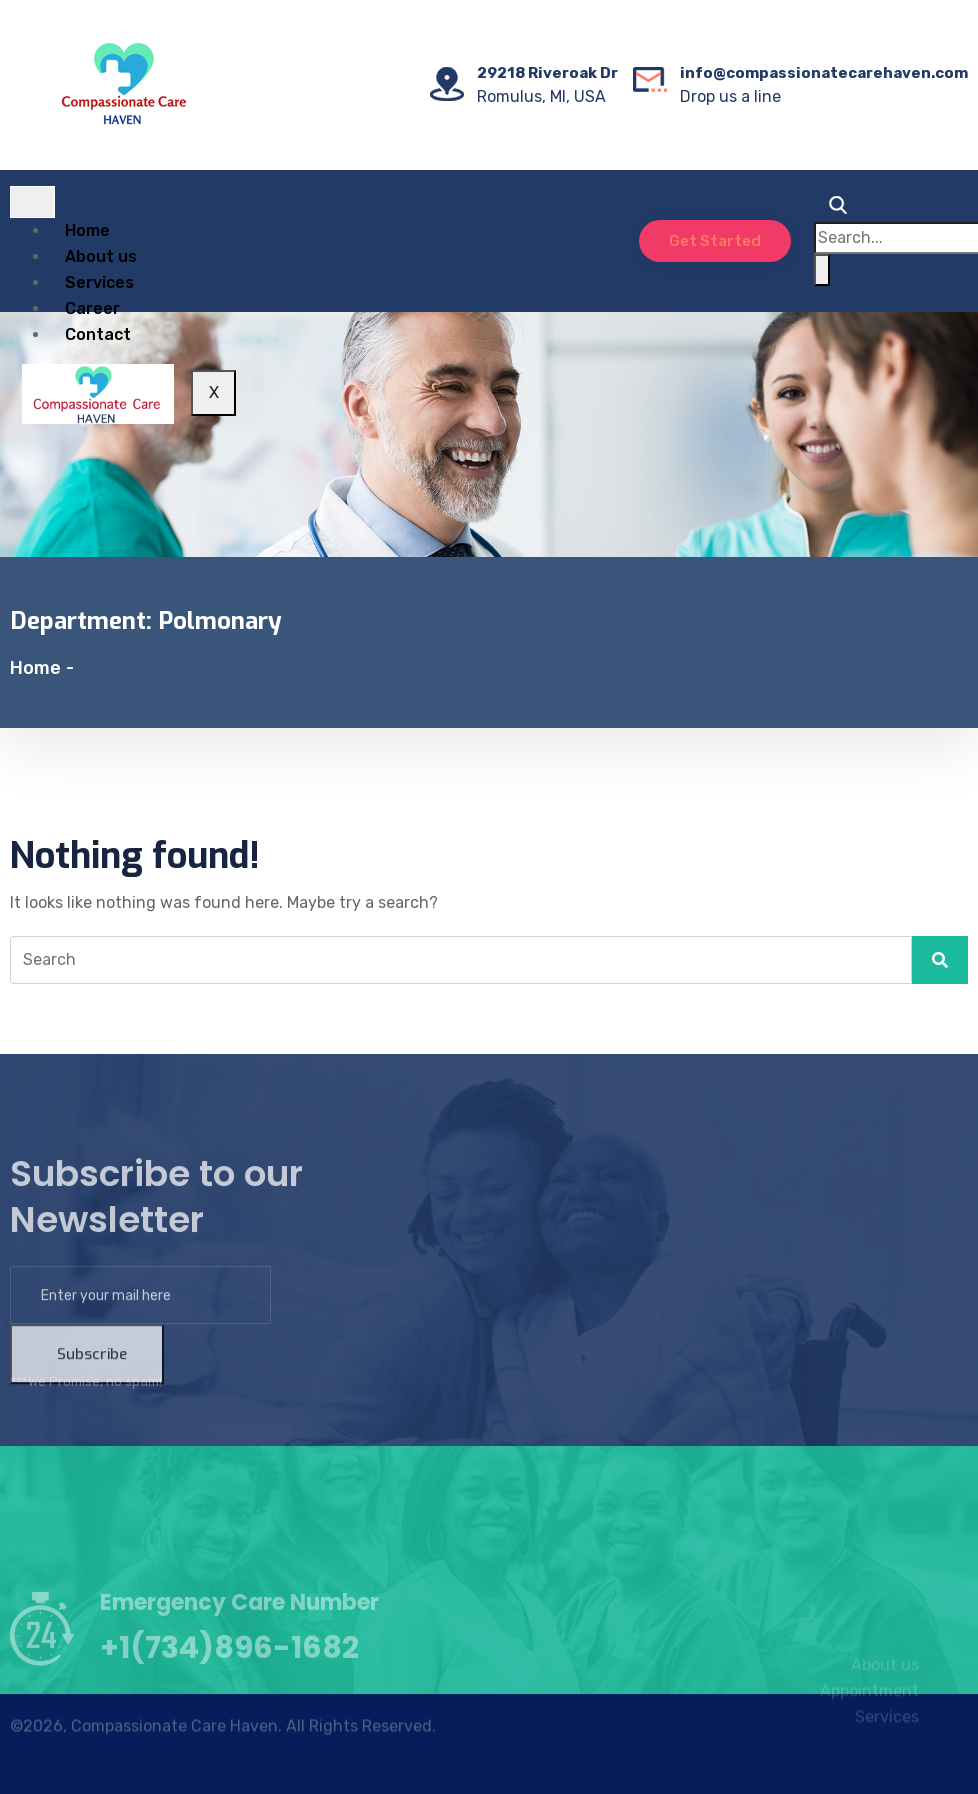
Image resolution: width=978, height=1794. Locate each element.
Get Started (715, 241)
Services (99, 282)
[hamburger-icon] (32, 202)
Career (92, 308)
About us (101, 256)
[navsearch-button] (833, 208)
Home (87, 230)
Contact (98, 334)
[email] (140, 1335)
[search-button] (822, 270)
